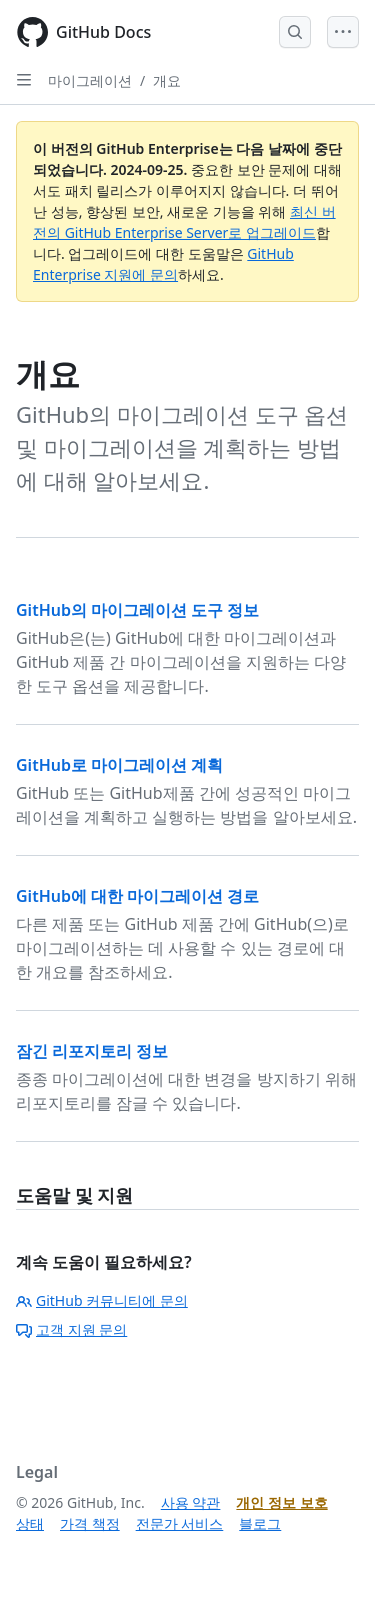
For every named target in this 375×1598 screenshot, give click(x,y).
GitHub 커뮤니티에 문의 (102, 1300)
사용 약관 (191, 1502)
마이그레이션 (90, 80)
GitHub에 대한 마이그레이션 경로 (137, 896)
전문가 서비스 (180, 1523)
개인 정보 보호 (281, 1502)
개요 (167, 80)
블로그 (260, 1523)
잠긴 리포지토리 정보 (92, 1051)
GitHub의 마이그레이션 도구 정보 (137, 610)
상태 (30, 1523)
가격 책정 (90, 1523)
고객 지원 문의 (71, 1329)
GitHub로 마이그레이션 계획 (119, 765)
